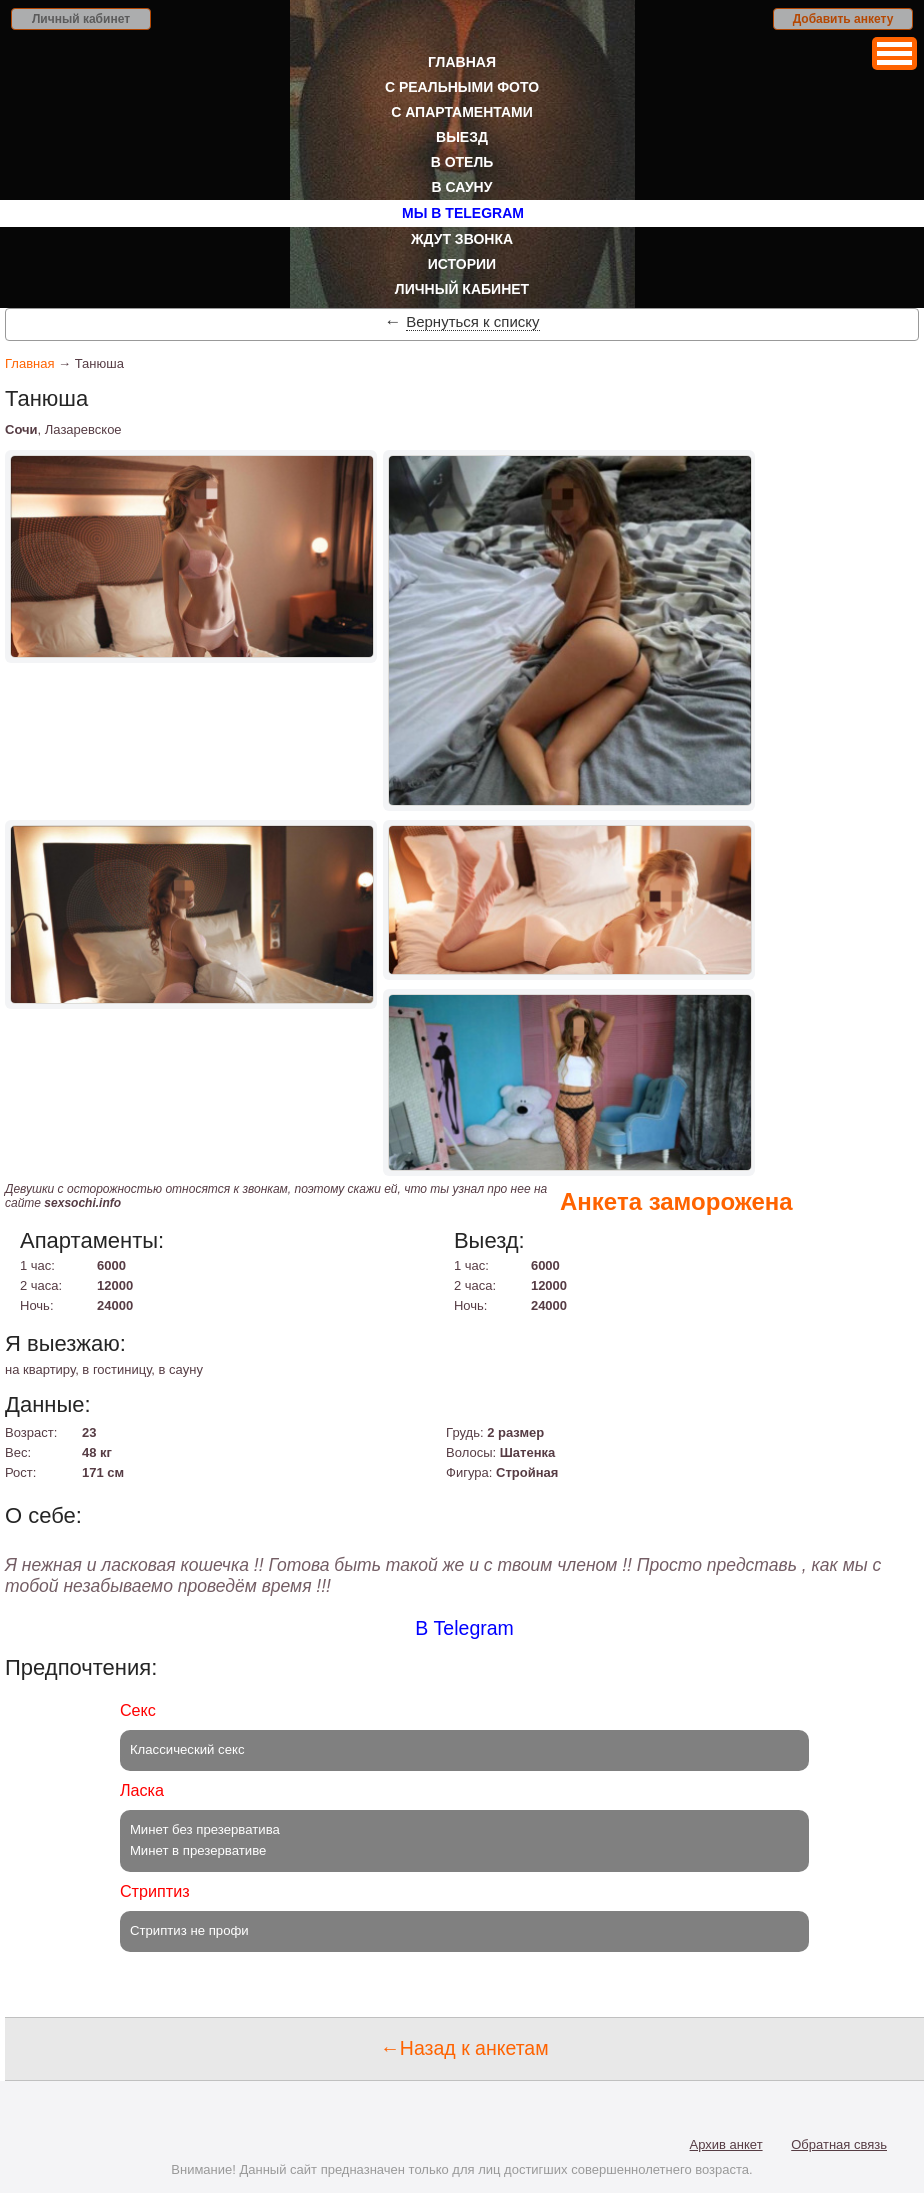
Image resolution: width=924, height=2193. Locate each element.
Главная (462, 62)
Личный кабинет (81, 19)
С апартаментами (462, 112)
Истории (462, 264)
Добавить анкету (843, 19)
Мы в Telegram (463, 213)
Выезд (462, 137)
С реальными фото (462, 87)
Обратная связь (839, 2144)
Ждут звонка (462, 239)
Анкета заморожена (676, 1201)
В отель (462, 162)
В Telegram (464, 1628)
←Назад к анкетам (464, 2048)
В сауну (462, 187)
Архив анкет (726, 2144)
